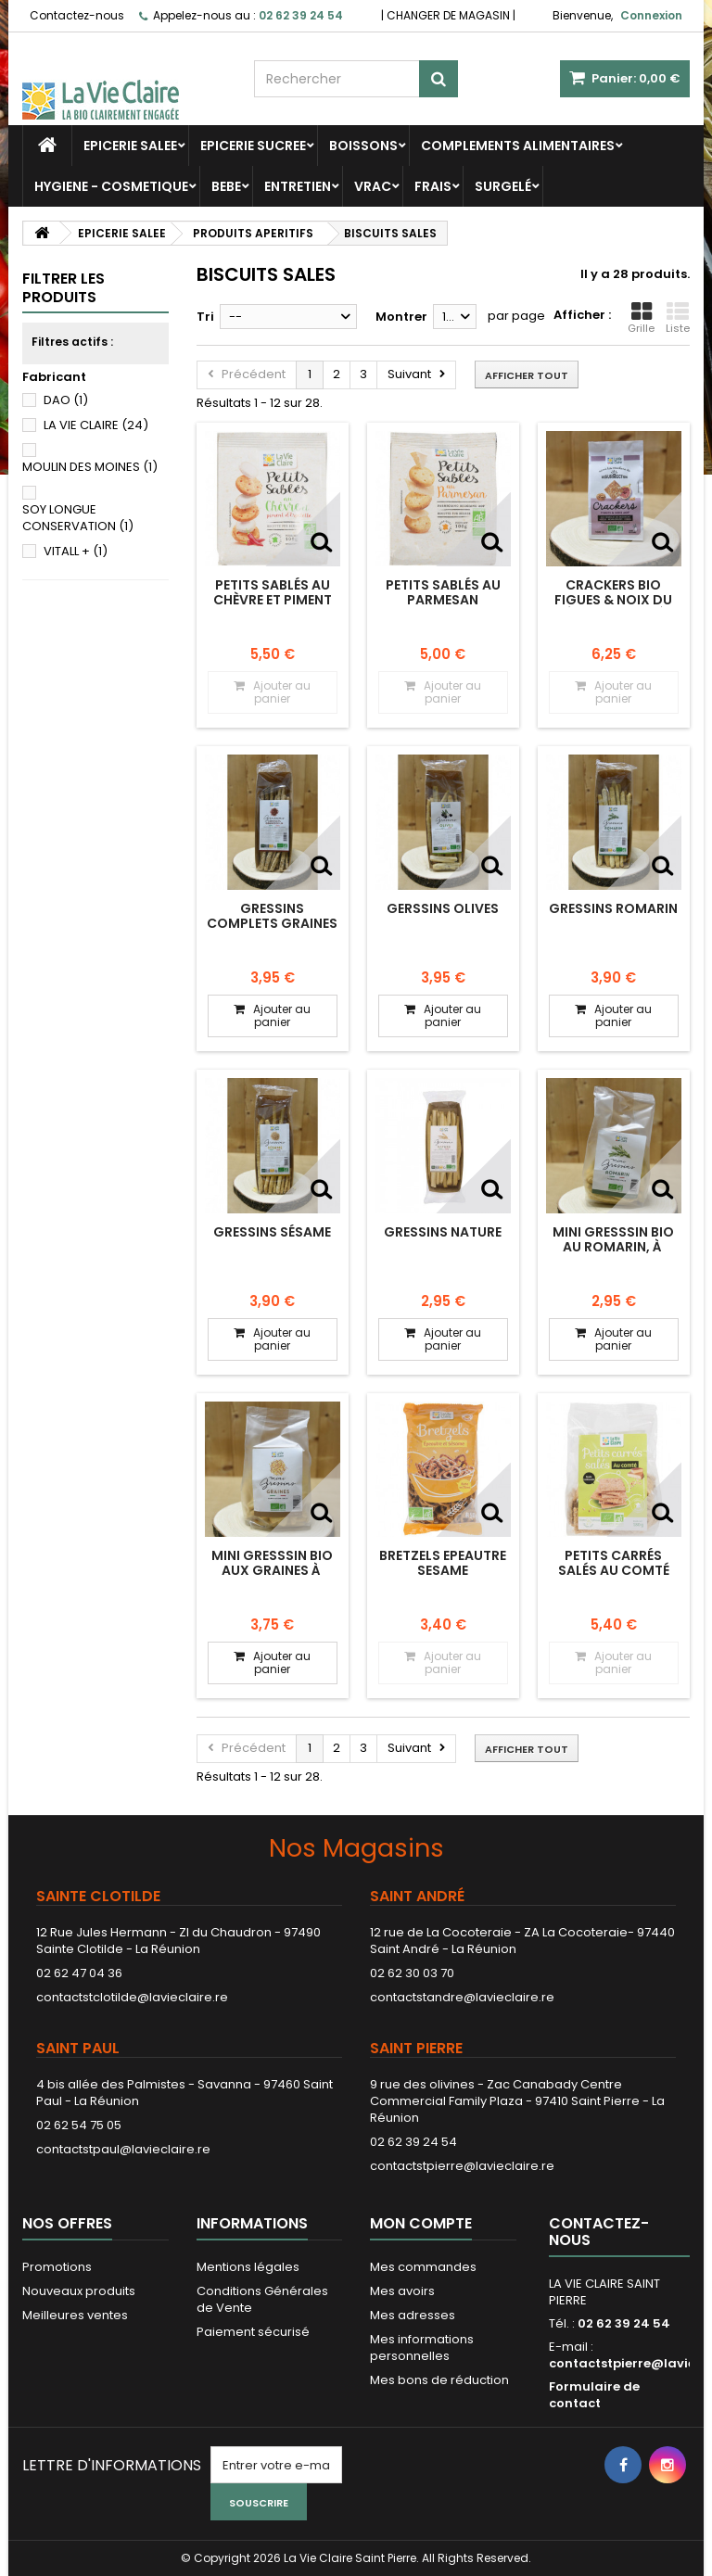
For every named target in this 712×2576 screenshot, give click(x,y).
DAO (66, 400)
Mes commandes (423, 2267)
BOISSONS (363, 145)
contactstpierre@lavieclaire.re (462, 2166)
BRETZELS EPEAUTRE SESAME (442, 1563)
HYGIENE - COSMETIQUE (111, 186)
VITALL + (76, 551)
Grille (641, 318)
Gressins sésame (272, 1232)
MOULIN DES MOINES (90, 467)
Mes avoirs (402, 2291)
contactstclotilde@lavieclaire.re (132, 1997)
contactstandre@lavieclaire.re (462, 1997)
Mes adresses (412, 2315)
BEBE (226, 186)
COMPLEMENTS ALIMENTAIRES (518, 145)
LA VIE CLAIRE (96, 425)
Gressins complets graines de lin (272, 923)
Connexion (651, 15)
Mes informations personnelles (422, 2347)
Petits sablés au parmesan (443, 592)
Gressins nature (443, 1232)
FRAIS (432, 186)
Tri (205, 316)
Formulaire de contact (594, 2395)
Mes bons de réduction (439, 2380)
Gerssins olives (443, 908)
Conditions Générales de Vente (262, 2299)
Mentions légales (248, 2267)
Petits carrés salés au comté (613, 1563)
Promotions (57, 2267)
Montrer (401, 316)
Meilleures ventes (75, 2315)
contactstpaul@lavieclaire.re (123, 2149)
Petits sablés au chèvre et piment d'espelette (272, 600)
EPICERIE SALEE (130, 145)
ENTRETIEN (297, 186)
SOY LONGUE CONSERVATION (78, 518)
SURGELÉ (503, 186)
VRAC (372, 186)
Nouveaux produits (78, 2291)
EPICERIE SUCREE (253, 145)
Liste (678, 318)
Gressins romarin (613, 908)
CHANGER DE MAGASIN (448, 15)
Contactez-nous (77, 15)
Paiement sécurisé (253, 2332)
